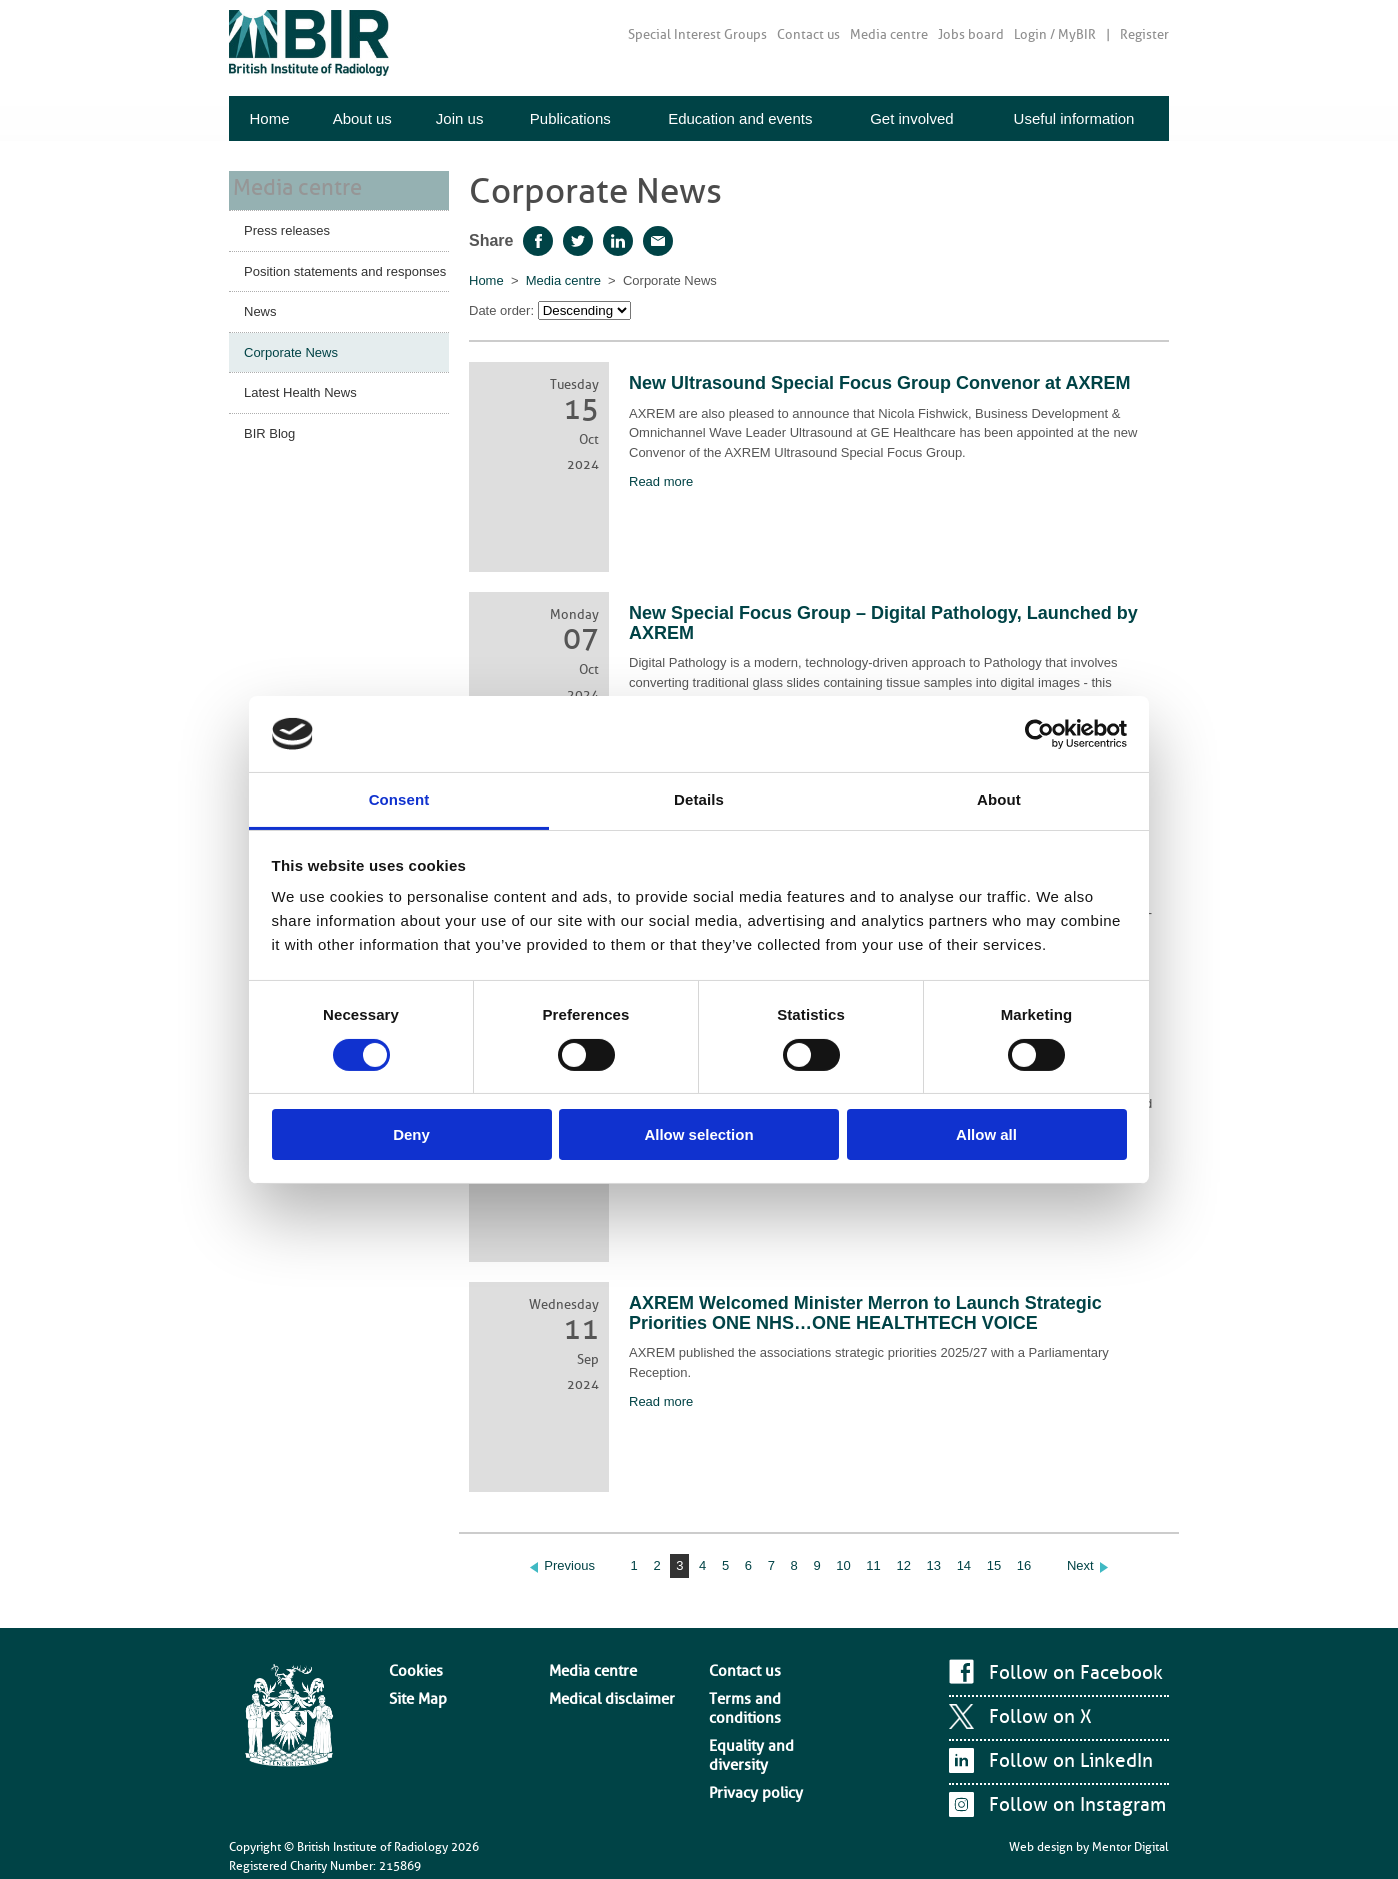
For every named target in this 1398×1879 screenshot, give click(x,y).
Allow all (986, 1134)
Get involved (911, 118)
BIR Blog (269, 429)
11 (873, 1565)
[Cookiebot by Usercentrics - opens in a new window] (1039, 734)
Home (269, 118)
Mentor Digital (1130, 1839)
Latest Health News (300, 388)
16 (1024, 1565)
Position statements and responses (345, 267)
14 (964, 1565)
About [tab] (999, 799)
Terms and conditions (766, 1686)
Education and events (740, 118)
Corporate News (291, 348)
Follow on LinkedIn (1064, 1761)
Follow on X (1035, 1717)
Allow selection (698, 1134)
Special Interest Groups (697, 34)
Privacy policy (746, 1725)
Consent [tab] (399, 799)
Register (1144, 34)
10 (843, 1565)
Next (1080, 1565)
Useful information (1074, 118)
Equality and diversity (766, 1706)
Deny (411, 1134)
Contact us (808, 34)
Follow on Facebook (1068, 1673)
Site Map (412, 1686)
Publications (570, 118)
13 (934, 1565)
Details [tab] (699, 799)
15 (994, 1565)
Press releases (287, 226)
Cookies (410, 1667)
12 (903, 1565)
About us (362, 118)
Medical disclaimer (599, 1686)
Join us (460, 118)
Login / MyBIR (1055, 34)
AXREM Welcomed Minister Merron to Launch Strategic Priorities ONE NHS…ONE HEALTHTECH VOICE (865, 1313)
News (260, 307)
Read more (661, 481)
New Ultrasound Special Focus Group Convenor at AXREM (879, 383)
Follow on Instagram (1069, 1805)
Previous (569, 1565)
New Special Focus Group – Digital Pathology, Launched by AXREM (883, 623)
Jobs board (971, 34)
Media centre (889, 34)
